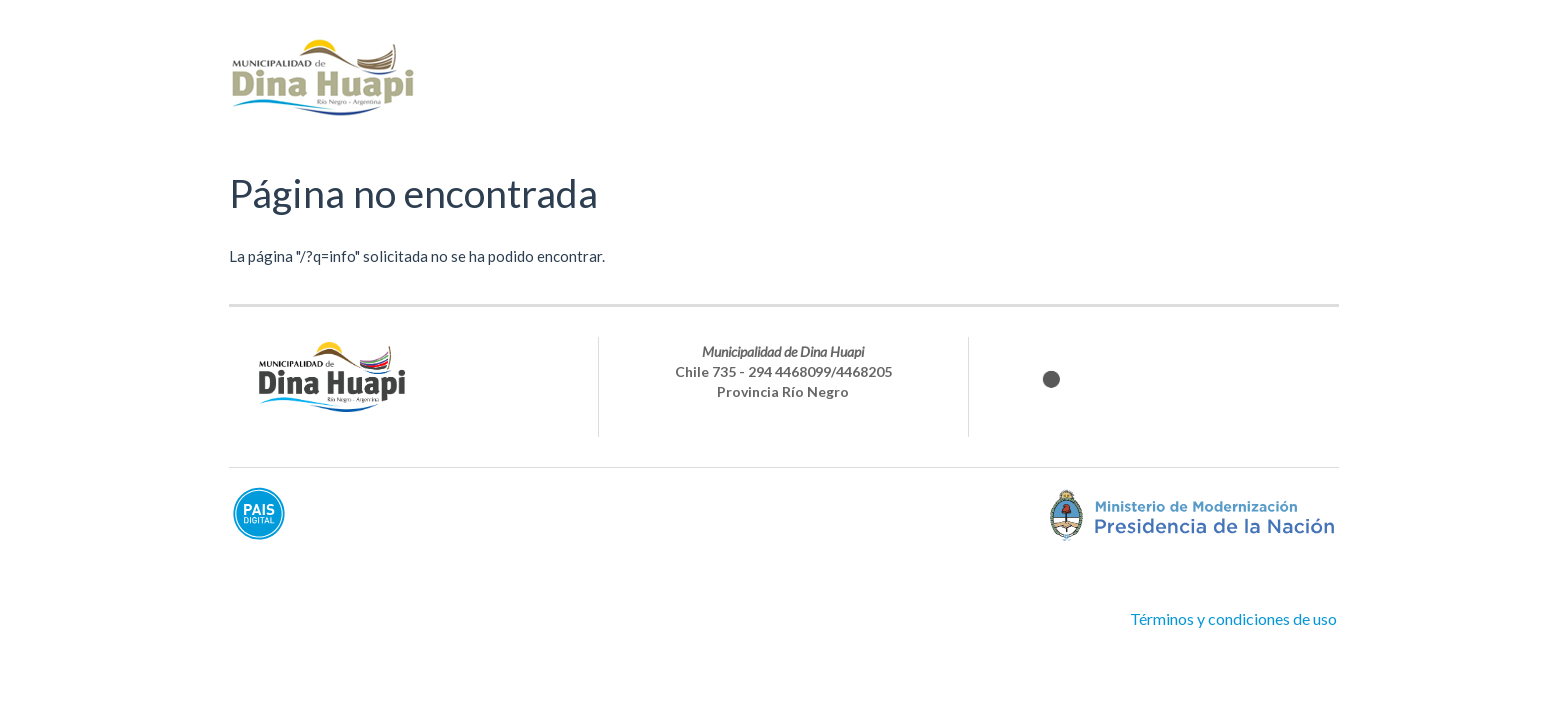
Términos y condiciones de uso (1233, 618)
